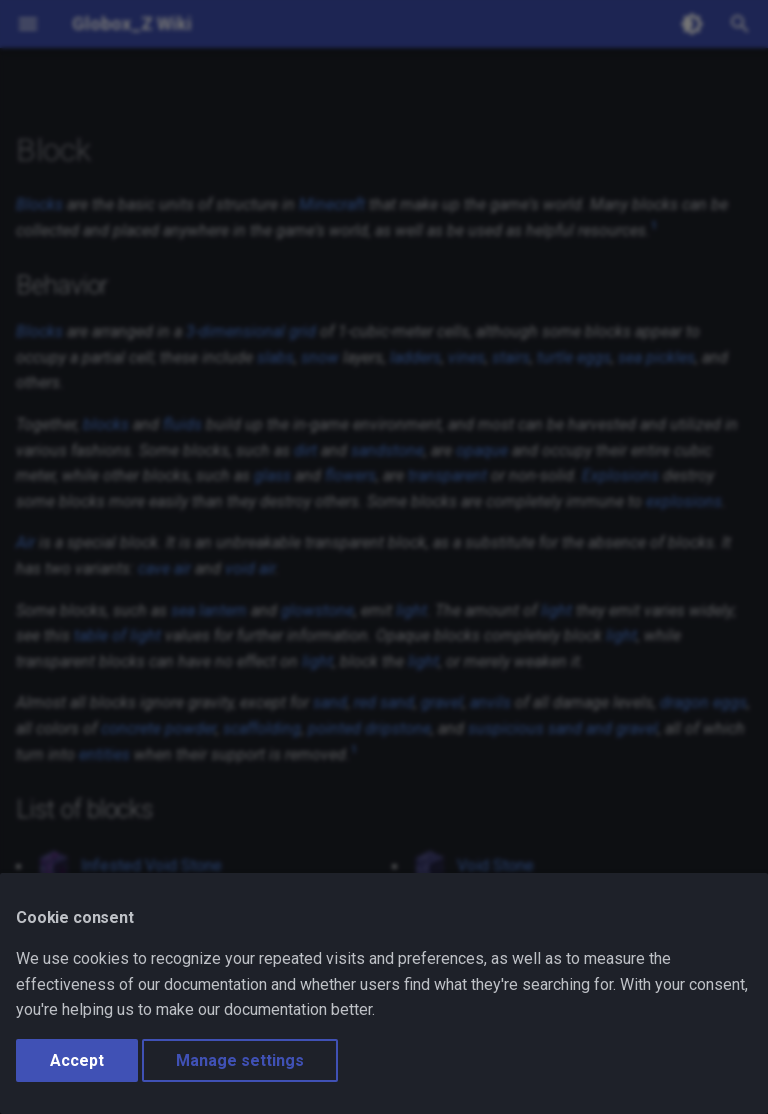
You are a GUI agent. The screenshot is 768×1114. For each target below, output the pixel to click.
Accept (77, 1060)
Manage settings (240, 1060)
